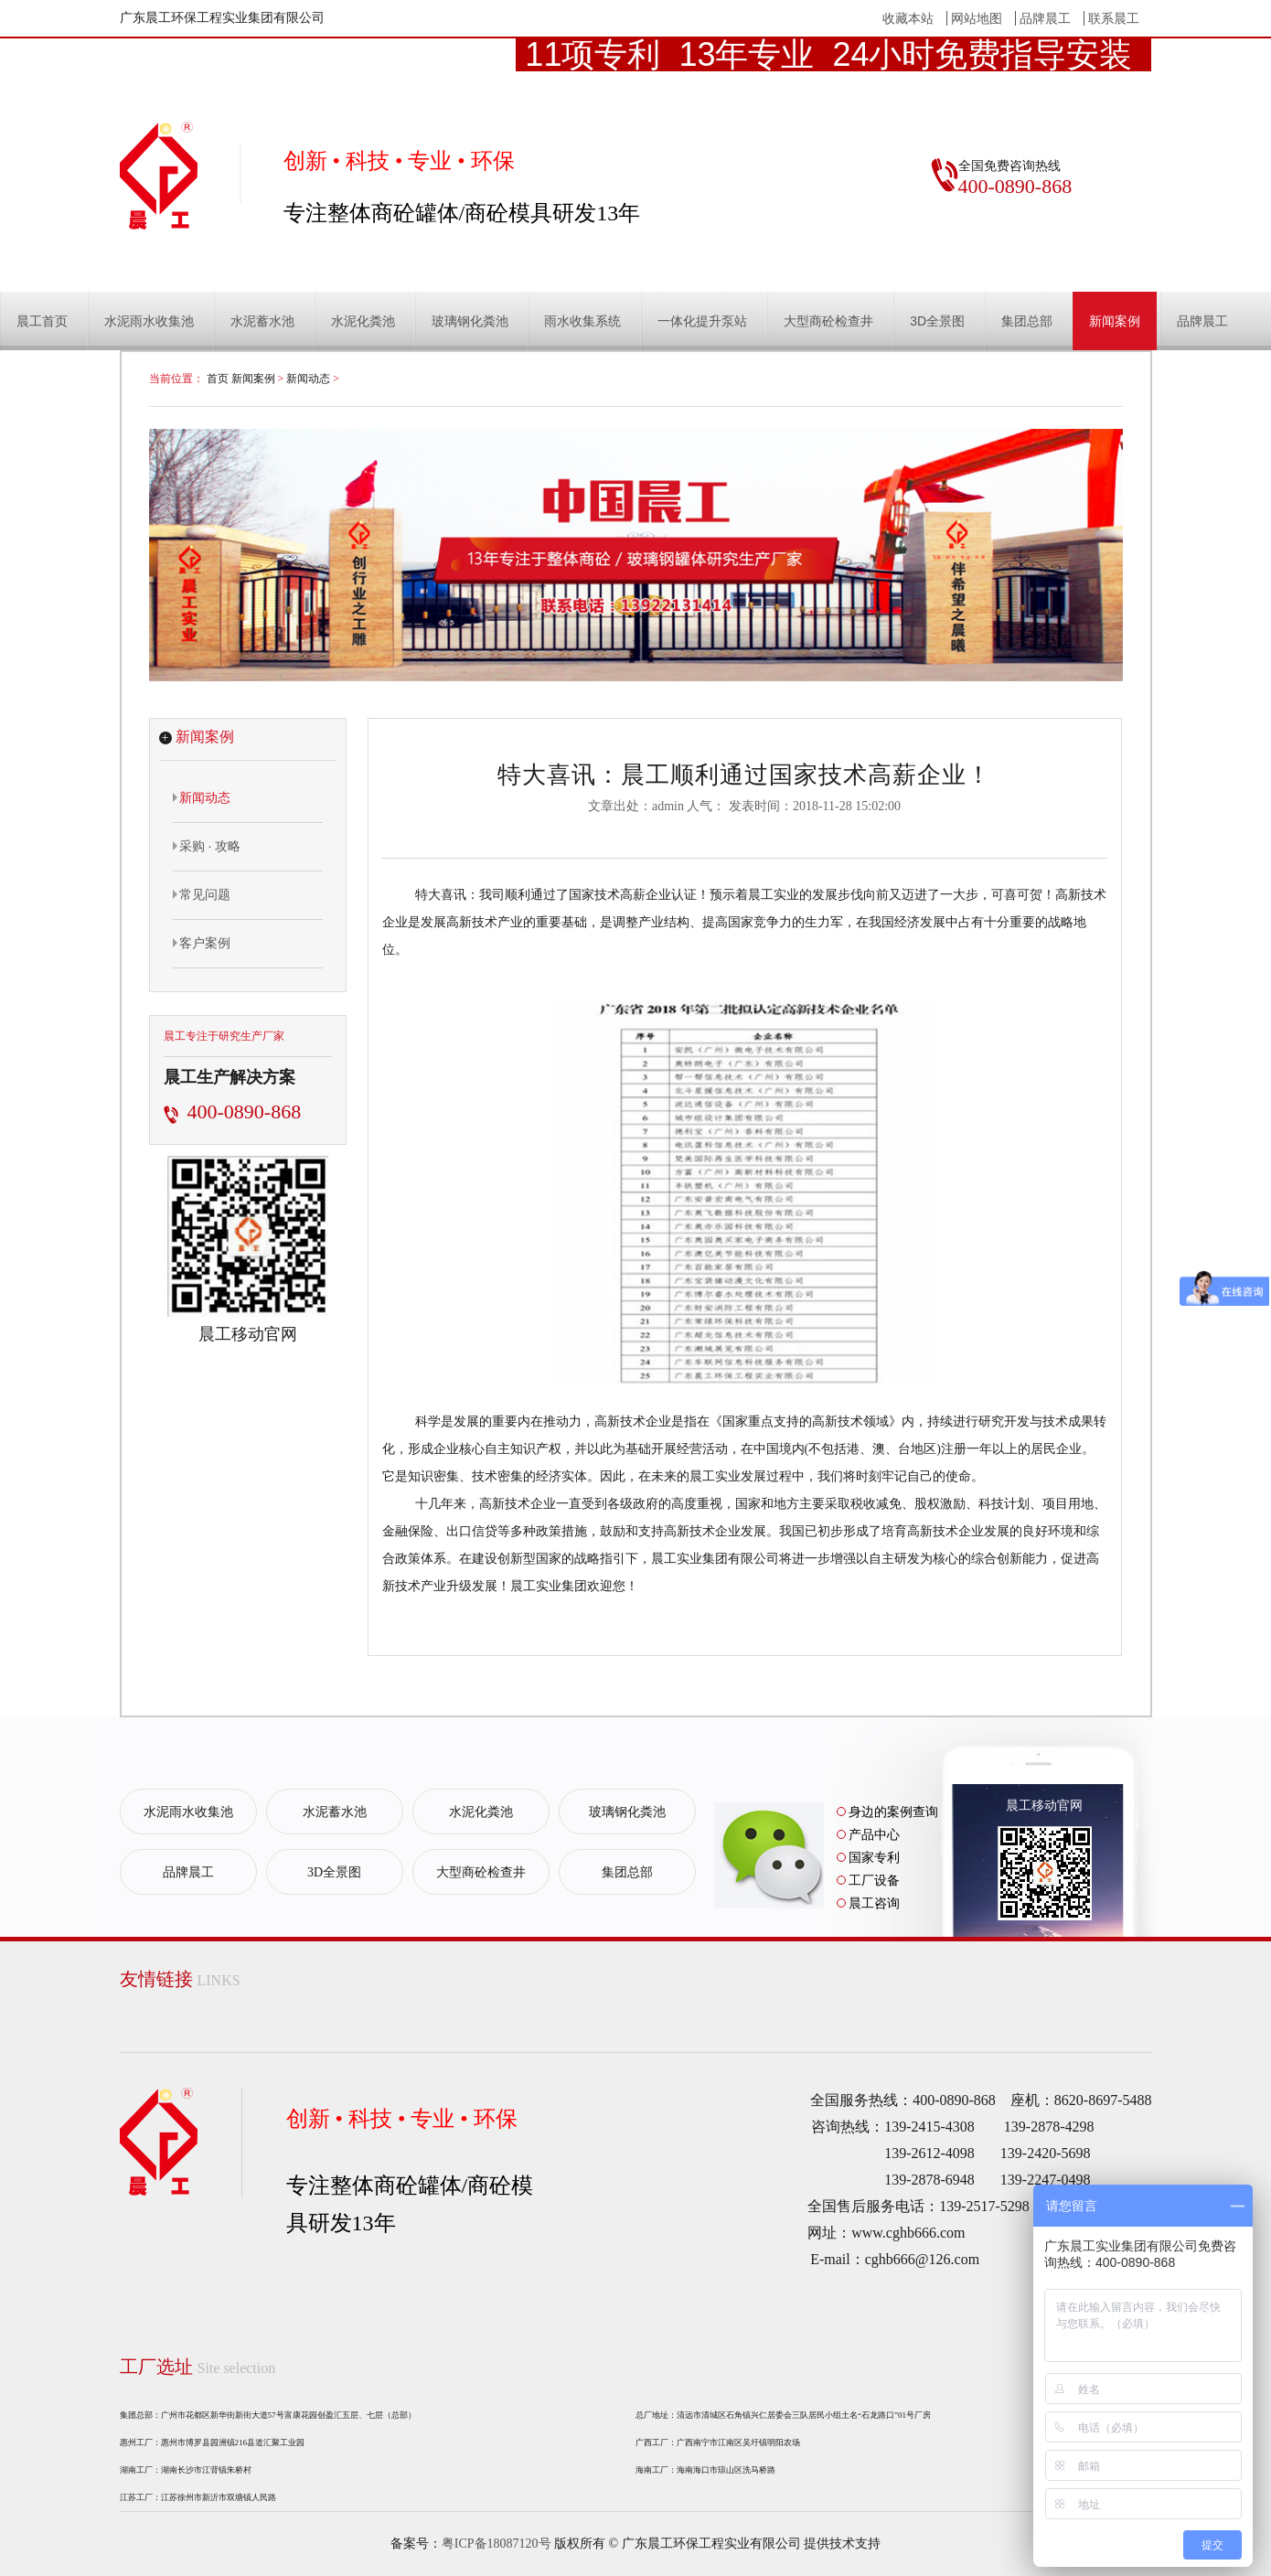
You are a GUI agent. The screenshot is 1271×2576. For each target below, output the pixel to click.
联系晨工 (1113, 18)
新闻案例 (1114, 321)
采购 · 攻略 (207, 846)
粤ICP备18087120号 (496, 2543)
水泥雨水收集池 (149, 321)
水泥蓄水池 (262, 321)
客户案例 (201, 942)
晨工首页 (42, 321)
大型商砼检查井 (828, 321)
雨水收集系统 (582, 321)
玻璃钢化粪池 (470, 321)
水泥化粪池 (363, 321)
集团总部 (1026, 321)
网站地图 (976, 18)
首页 (218, 378)
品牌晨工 (1045, 18)
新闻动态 (308, 378)
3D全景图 (937, 321)
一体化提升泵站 (702, 321)
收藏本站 (908, 18)
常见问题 (201, 894)
